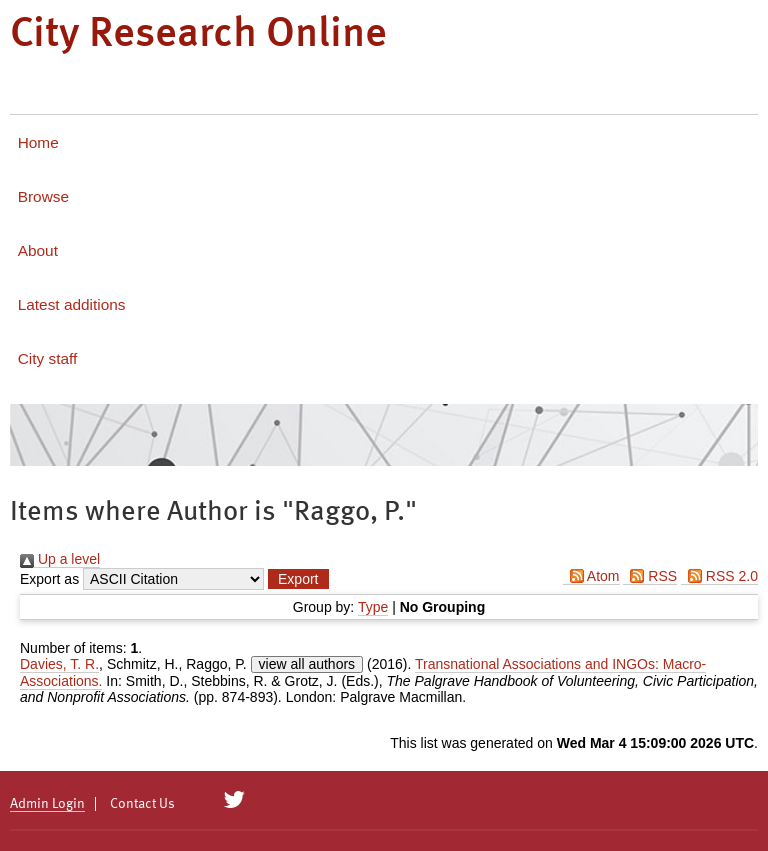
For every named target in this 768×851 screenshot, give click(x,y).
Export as (49, 579)
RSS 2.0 (719, 576)
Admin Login (47, 804)
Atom (591, 576)
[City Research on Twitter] (234, 800)
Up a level (60, 559)
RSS (650, 576)
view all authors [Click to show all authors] (307, 664)
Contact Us (142, 804)
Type (373, 607)
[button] (298, 579)
